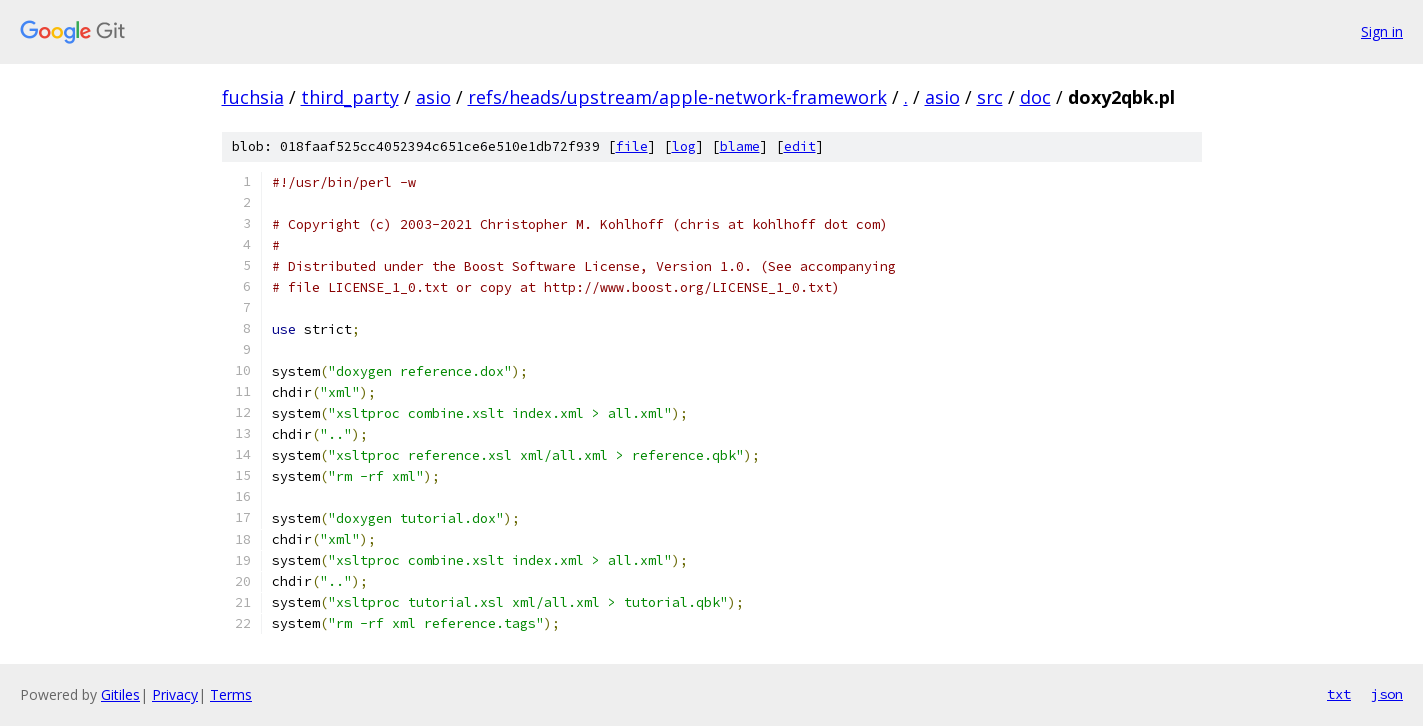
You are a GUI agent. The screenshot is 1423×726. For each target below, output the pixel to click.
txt (1339, 694)
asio (433, 97)
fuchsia (253, 97)
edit (800, 146)
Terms (231, 694)
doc (1035, 97)
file (632, 146)
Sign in (1382, 31)
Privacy (175, 694)
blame (740, 146)
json (1387, 694)
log (684, 146)
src (990, 97)
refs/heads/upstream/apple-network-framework (677, 97)
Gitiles (120, 694)
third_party (350, 97)
